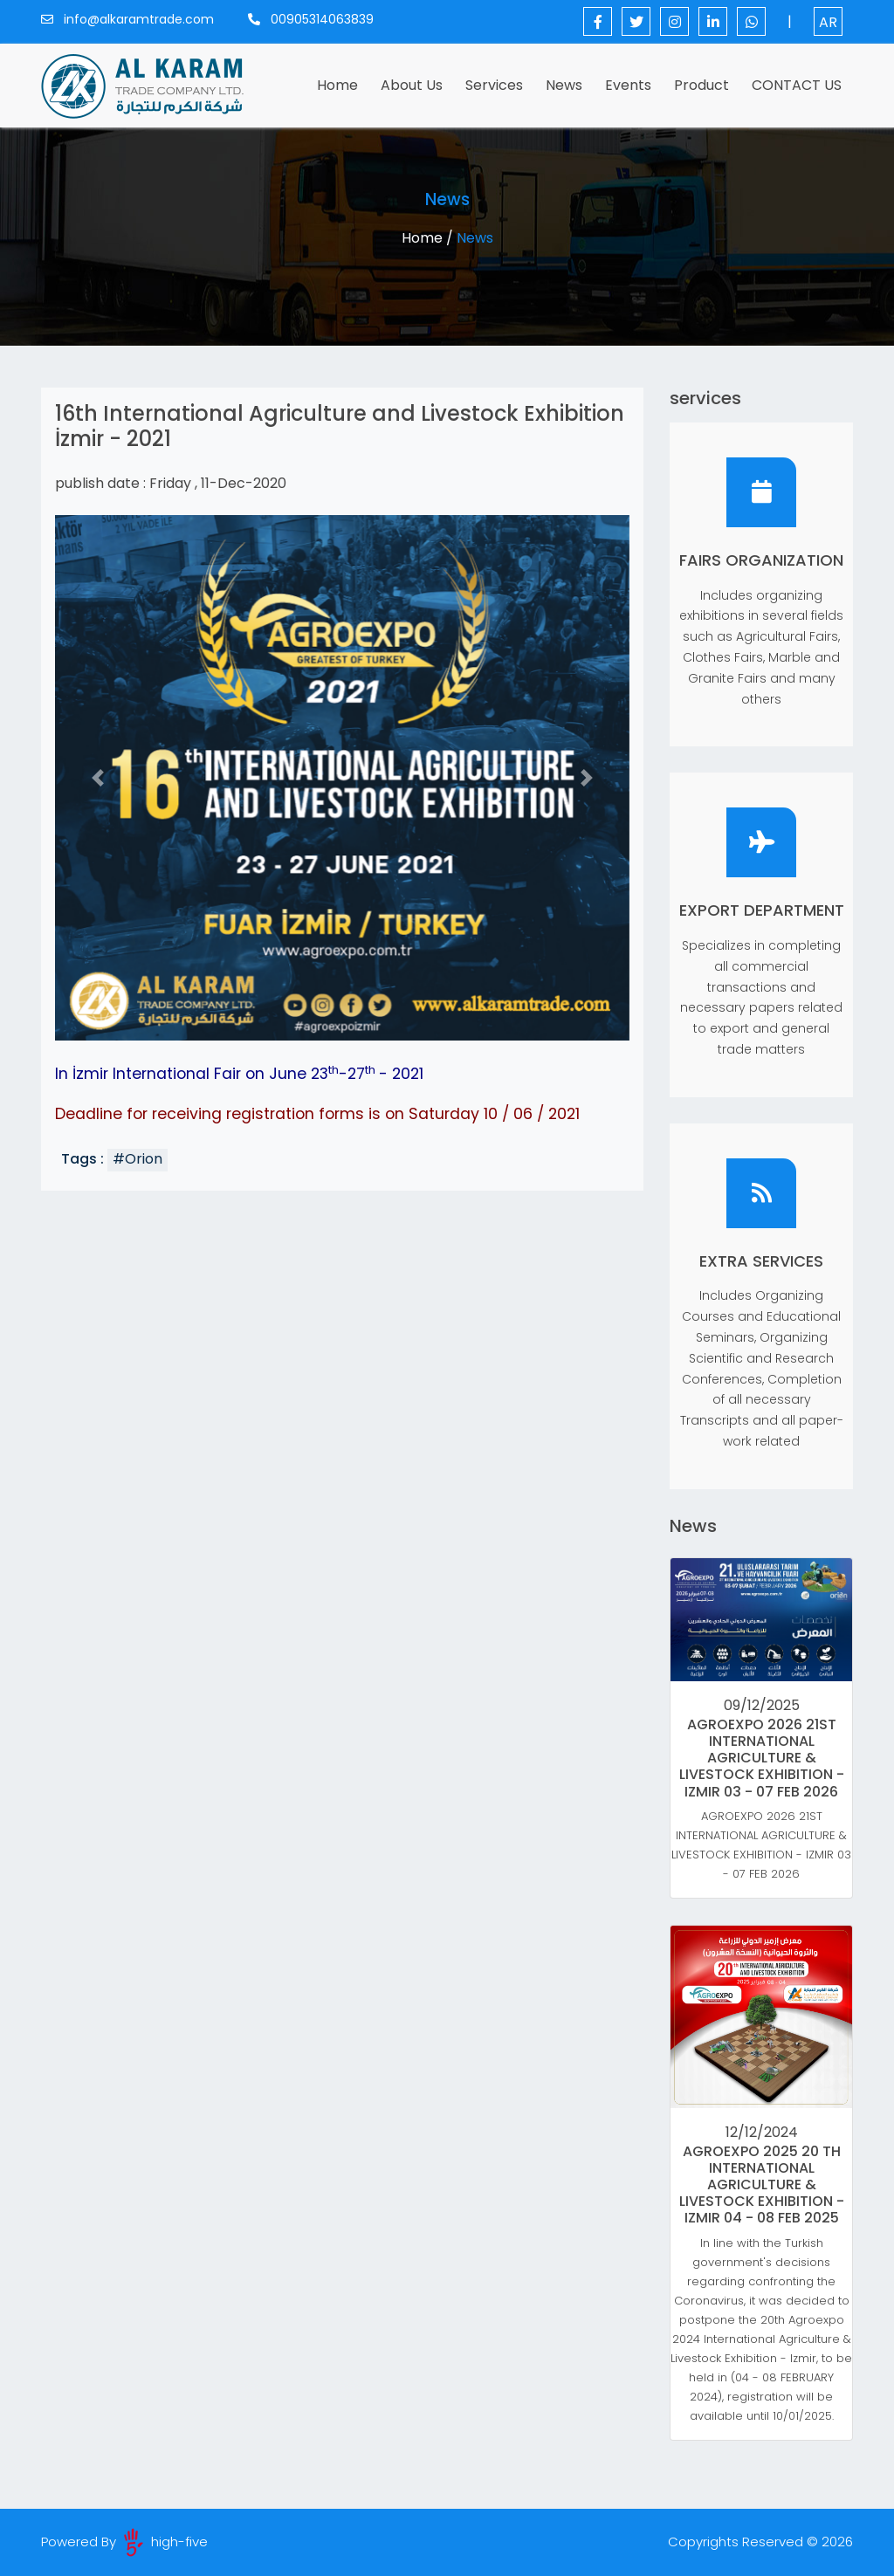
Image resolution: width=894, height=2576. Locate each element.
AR (828, 22)
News (564, 85)
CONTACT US (797, 85)
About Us (412, 85)
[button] (98, 778)
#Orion (137, 1159)
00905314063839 (311, 19)
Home (341, 84)
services (494, 85)
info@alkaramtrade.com (127, 19)
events (628, 85)
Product (701, 85)
